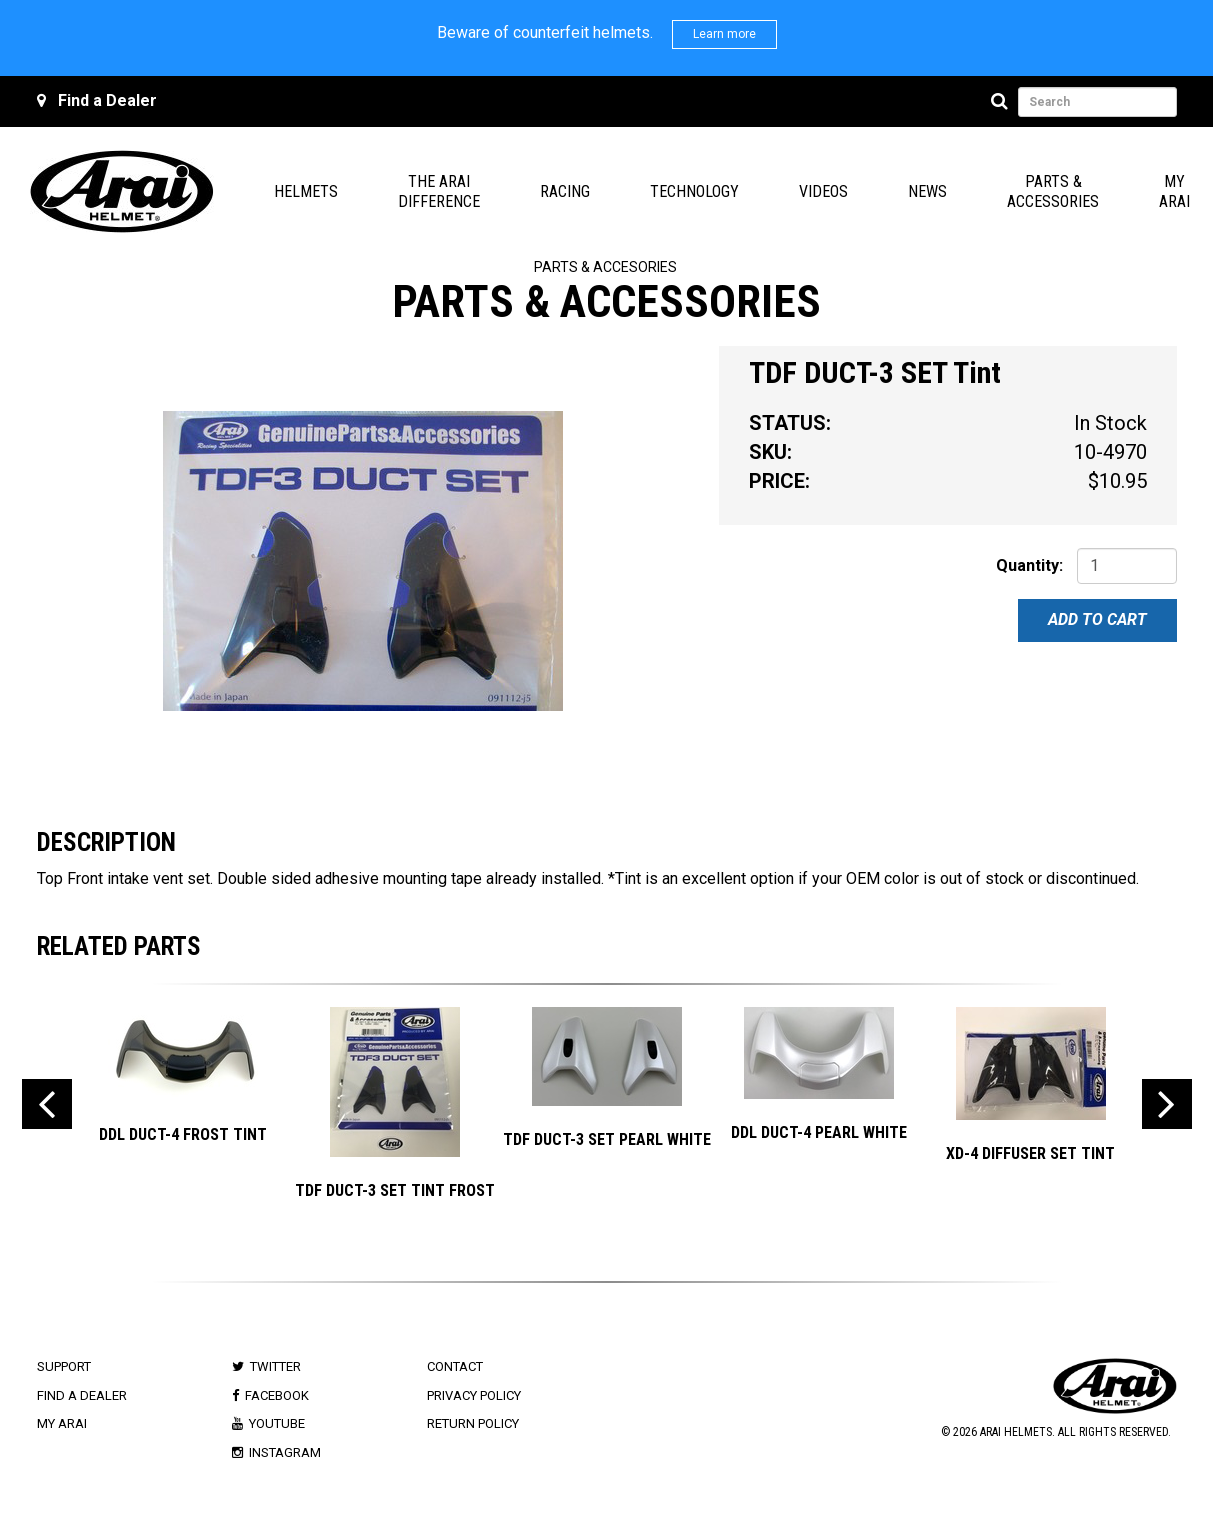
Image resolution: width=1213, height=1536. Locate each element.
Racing (565, 191)
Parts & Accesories (605, 267)
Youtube (277, 1423)
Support (64, 1366)
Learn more (724, 34)
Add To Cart (1097, 619)
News (927, 191)
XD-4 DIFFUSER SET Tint (1030, 1153)
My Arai (1174, 191)
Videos (823, 191)
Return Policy (473, 1423)
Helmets (306, 191)
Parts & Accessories (1053, 191)
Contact (455, 1366)
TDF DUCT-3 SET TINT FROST (395, 1190)
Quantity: (1029, 565)
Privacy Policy (474, 1395)
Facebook (277, 1395)
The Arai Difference (439, 191)
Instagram (285, 1452)
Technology (694, 191)
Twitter (275, 1366)
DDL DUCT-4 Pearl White (819, 1132)
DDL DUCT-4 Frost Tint (183, 1134)
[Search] (1002, 102)
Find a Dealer (107, 100)
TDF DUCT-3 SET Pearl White (607, 1139)
